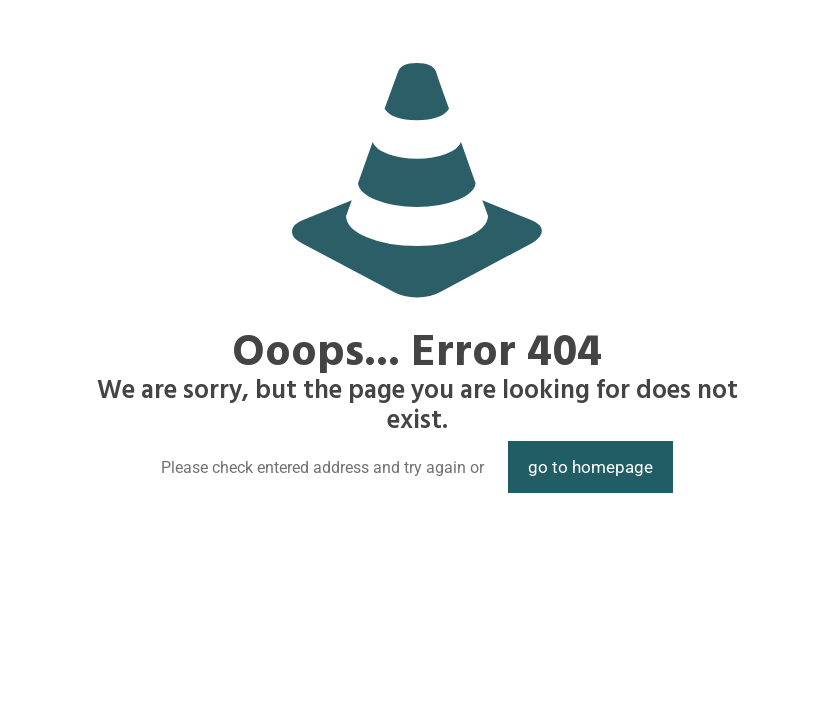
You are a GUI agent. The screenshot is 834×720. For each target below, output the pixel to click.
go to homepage (590, 467)
